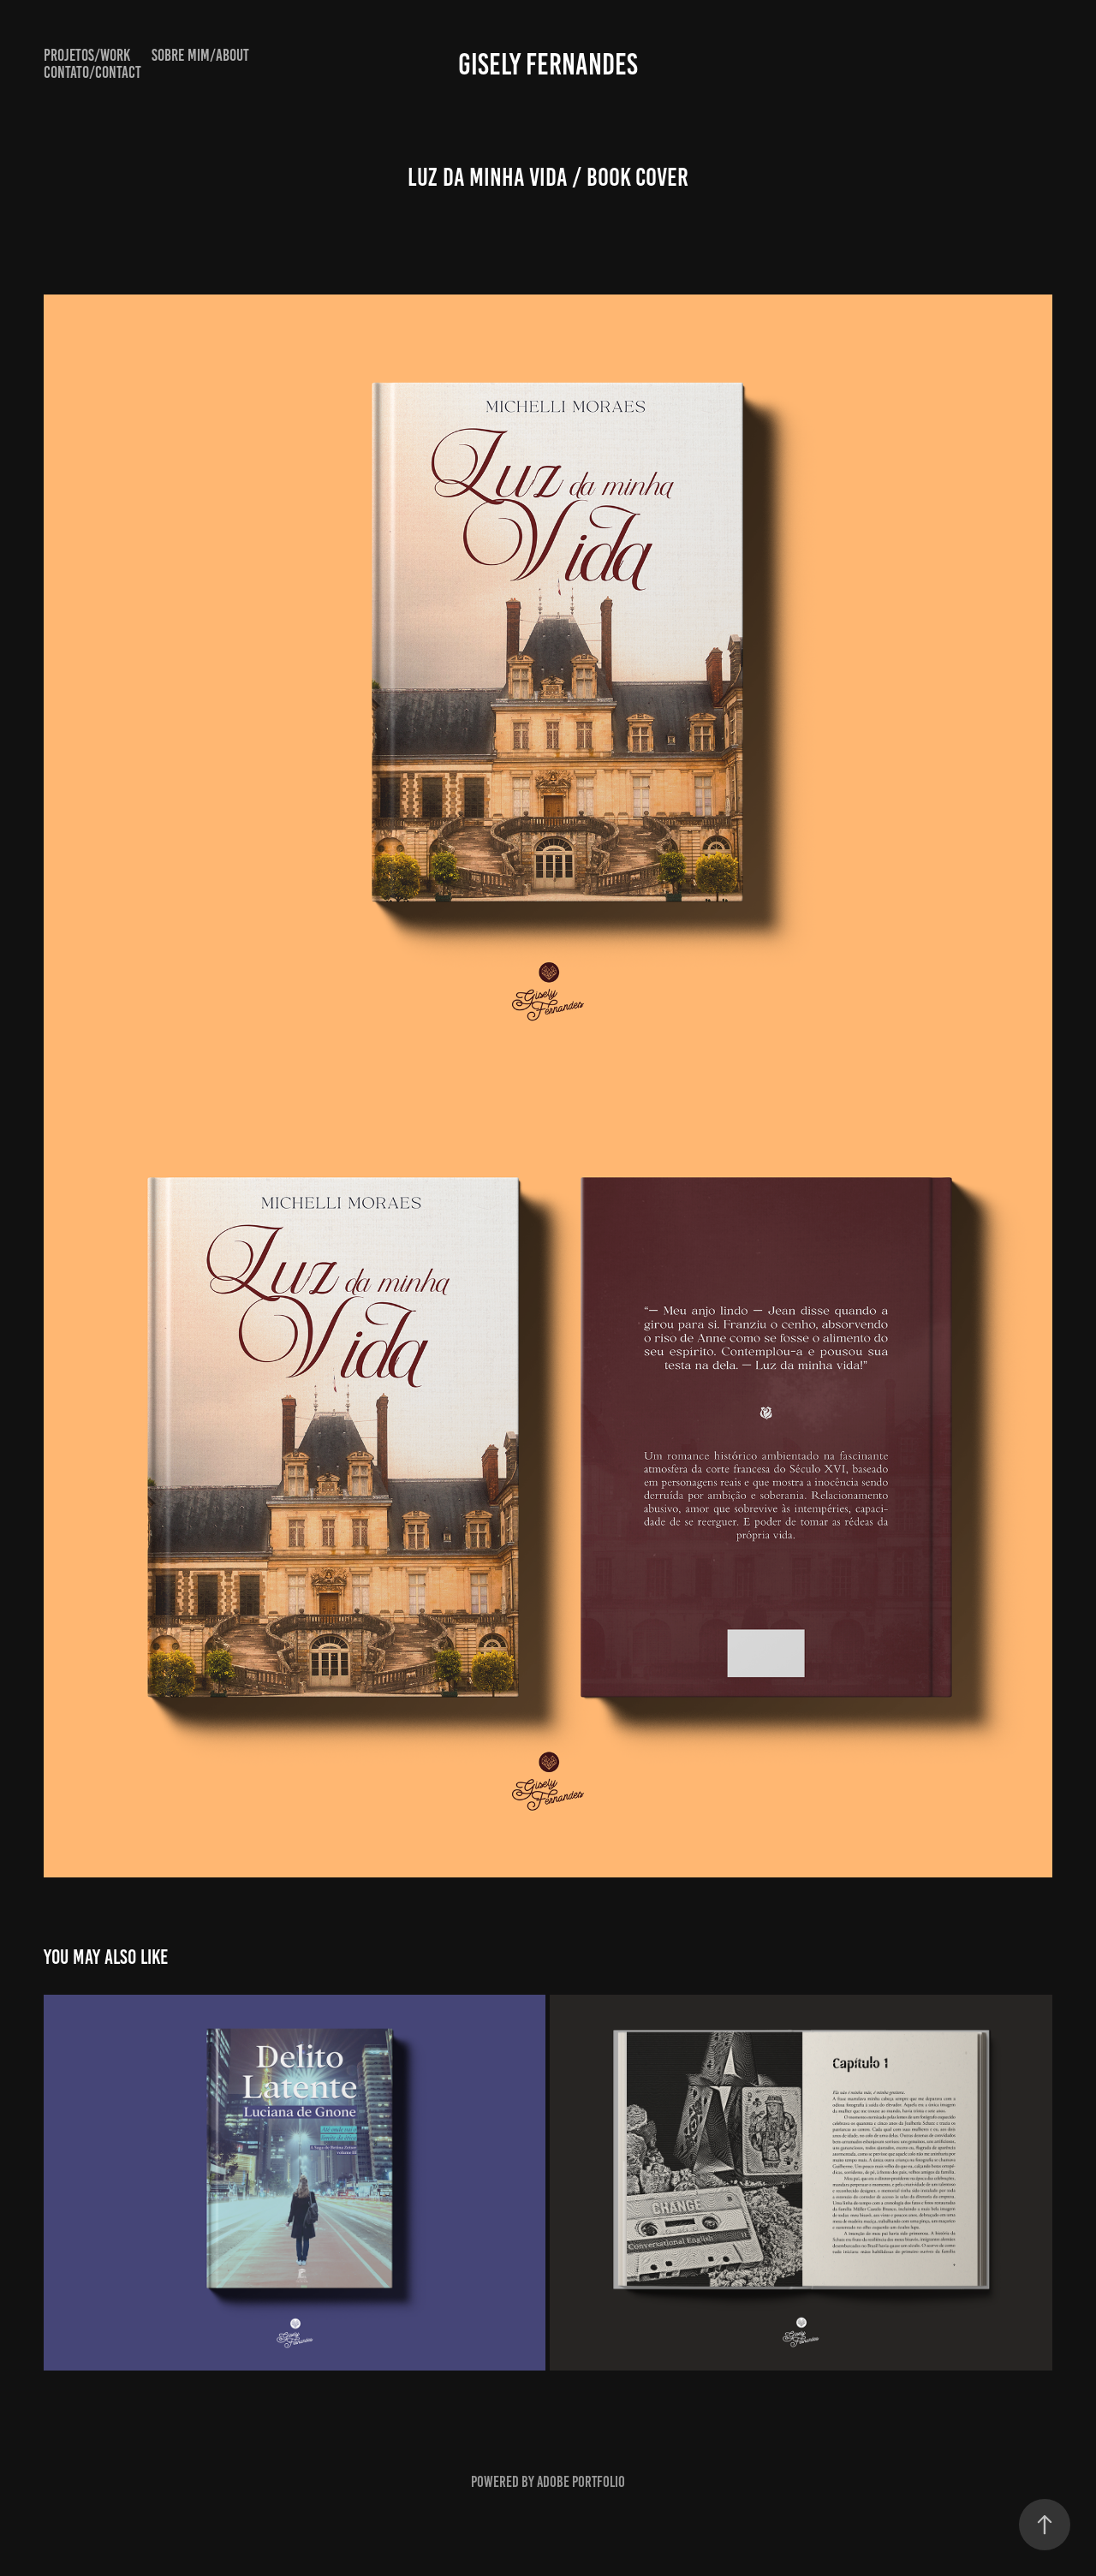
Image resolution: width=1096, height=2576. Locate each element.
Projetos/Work (87, 55)
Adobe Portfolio (581, 2481)
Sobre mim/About (200, 55)
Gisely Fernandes (548, 64)
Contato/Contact (92, 72)
